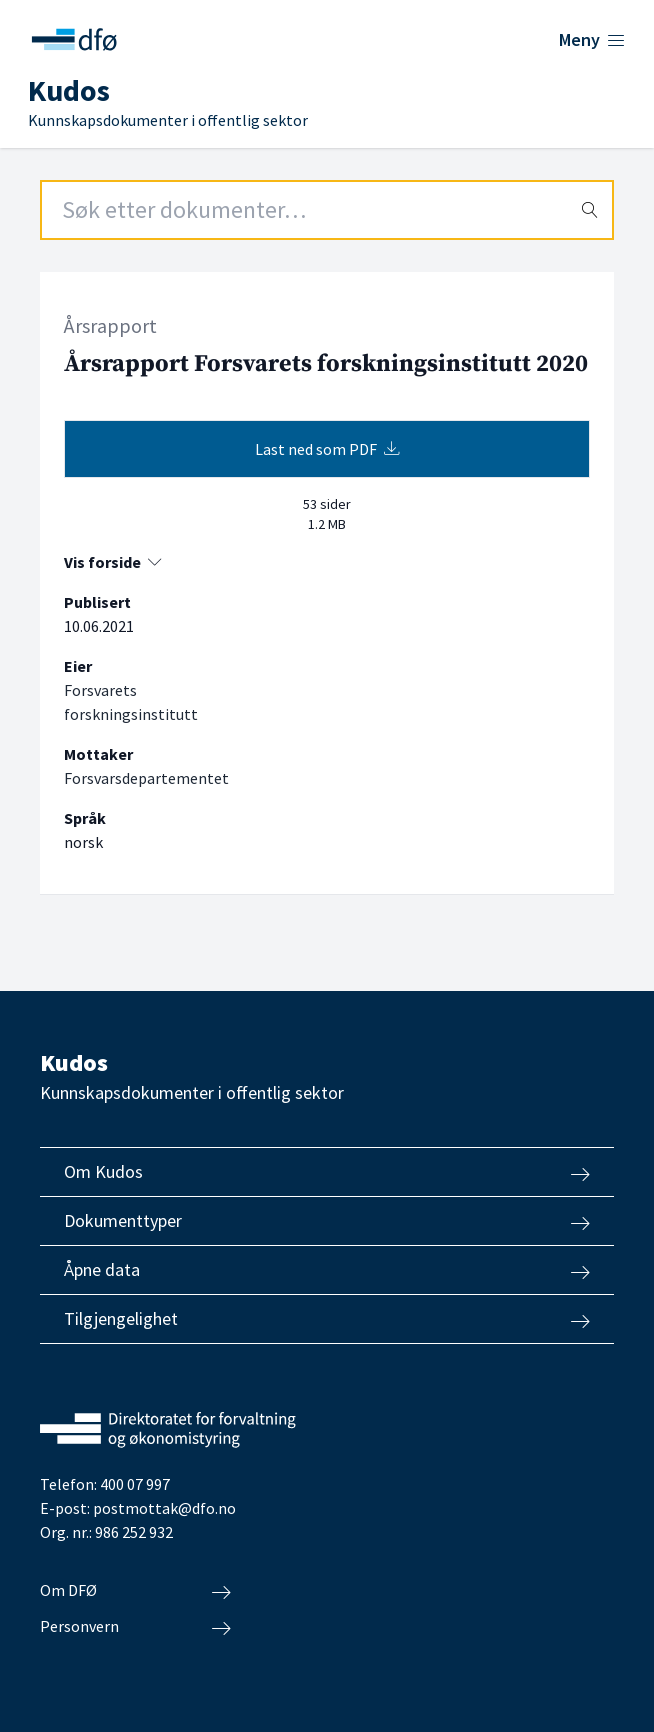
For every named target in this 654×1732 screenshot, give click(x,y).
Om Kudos (327, 1172)
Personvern (135, 1627)
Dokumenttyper (327, 1221)
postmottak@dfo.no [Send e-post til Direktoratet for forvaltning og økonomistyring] (164, 1508)
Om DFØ (135, 1591)
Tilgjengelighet (327, 1319)
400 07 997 (135, 1484)
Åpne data (327, 1270)
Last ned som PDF (327, 449)
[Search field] (327, 210)
